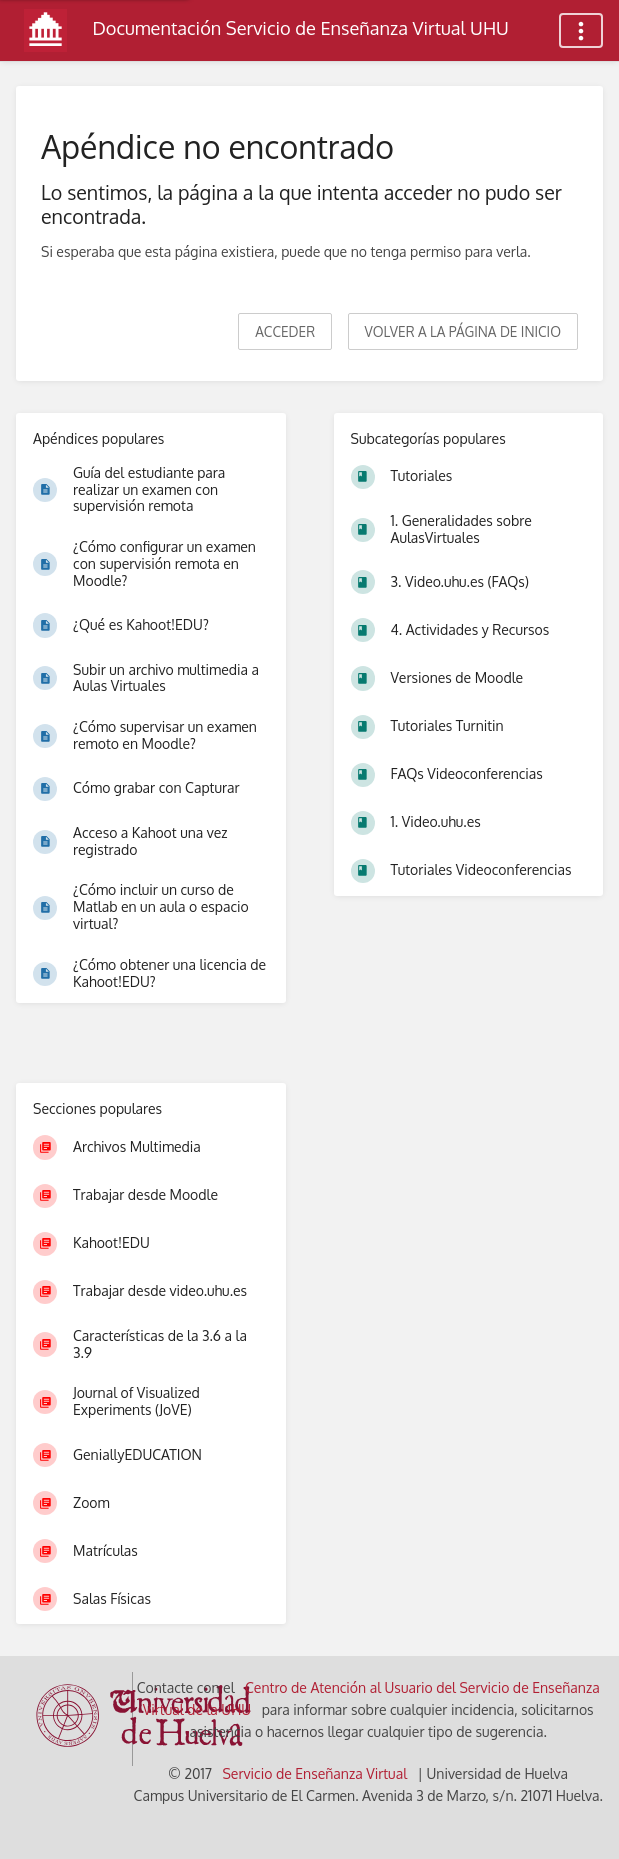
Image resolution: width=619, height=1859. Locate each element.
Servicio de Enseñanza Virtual (314, 1773)
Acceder (285, 331)
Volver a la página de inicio (463, 331)
